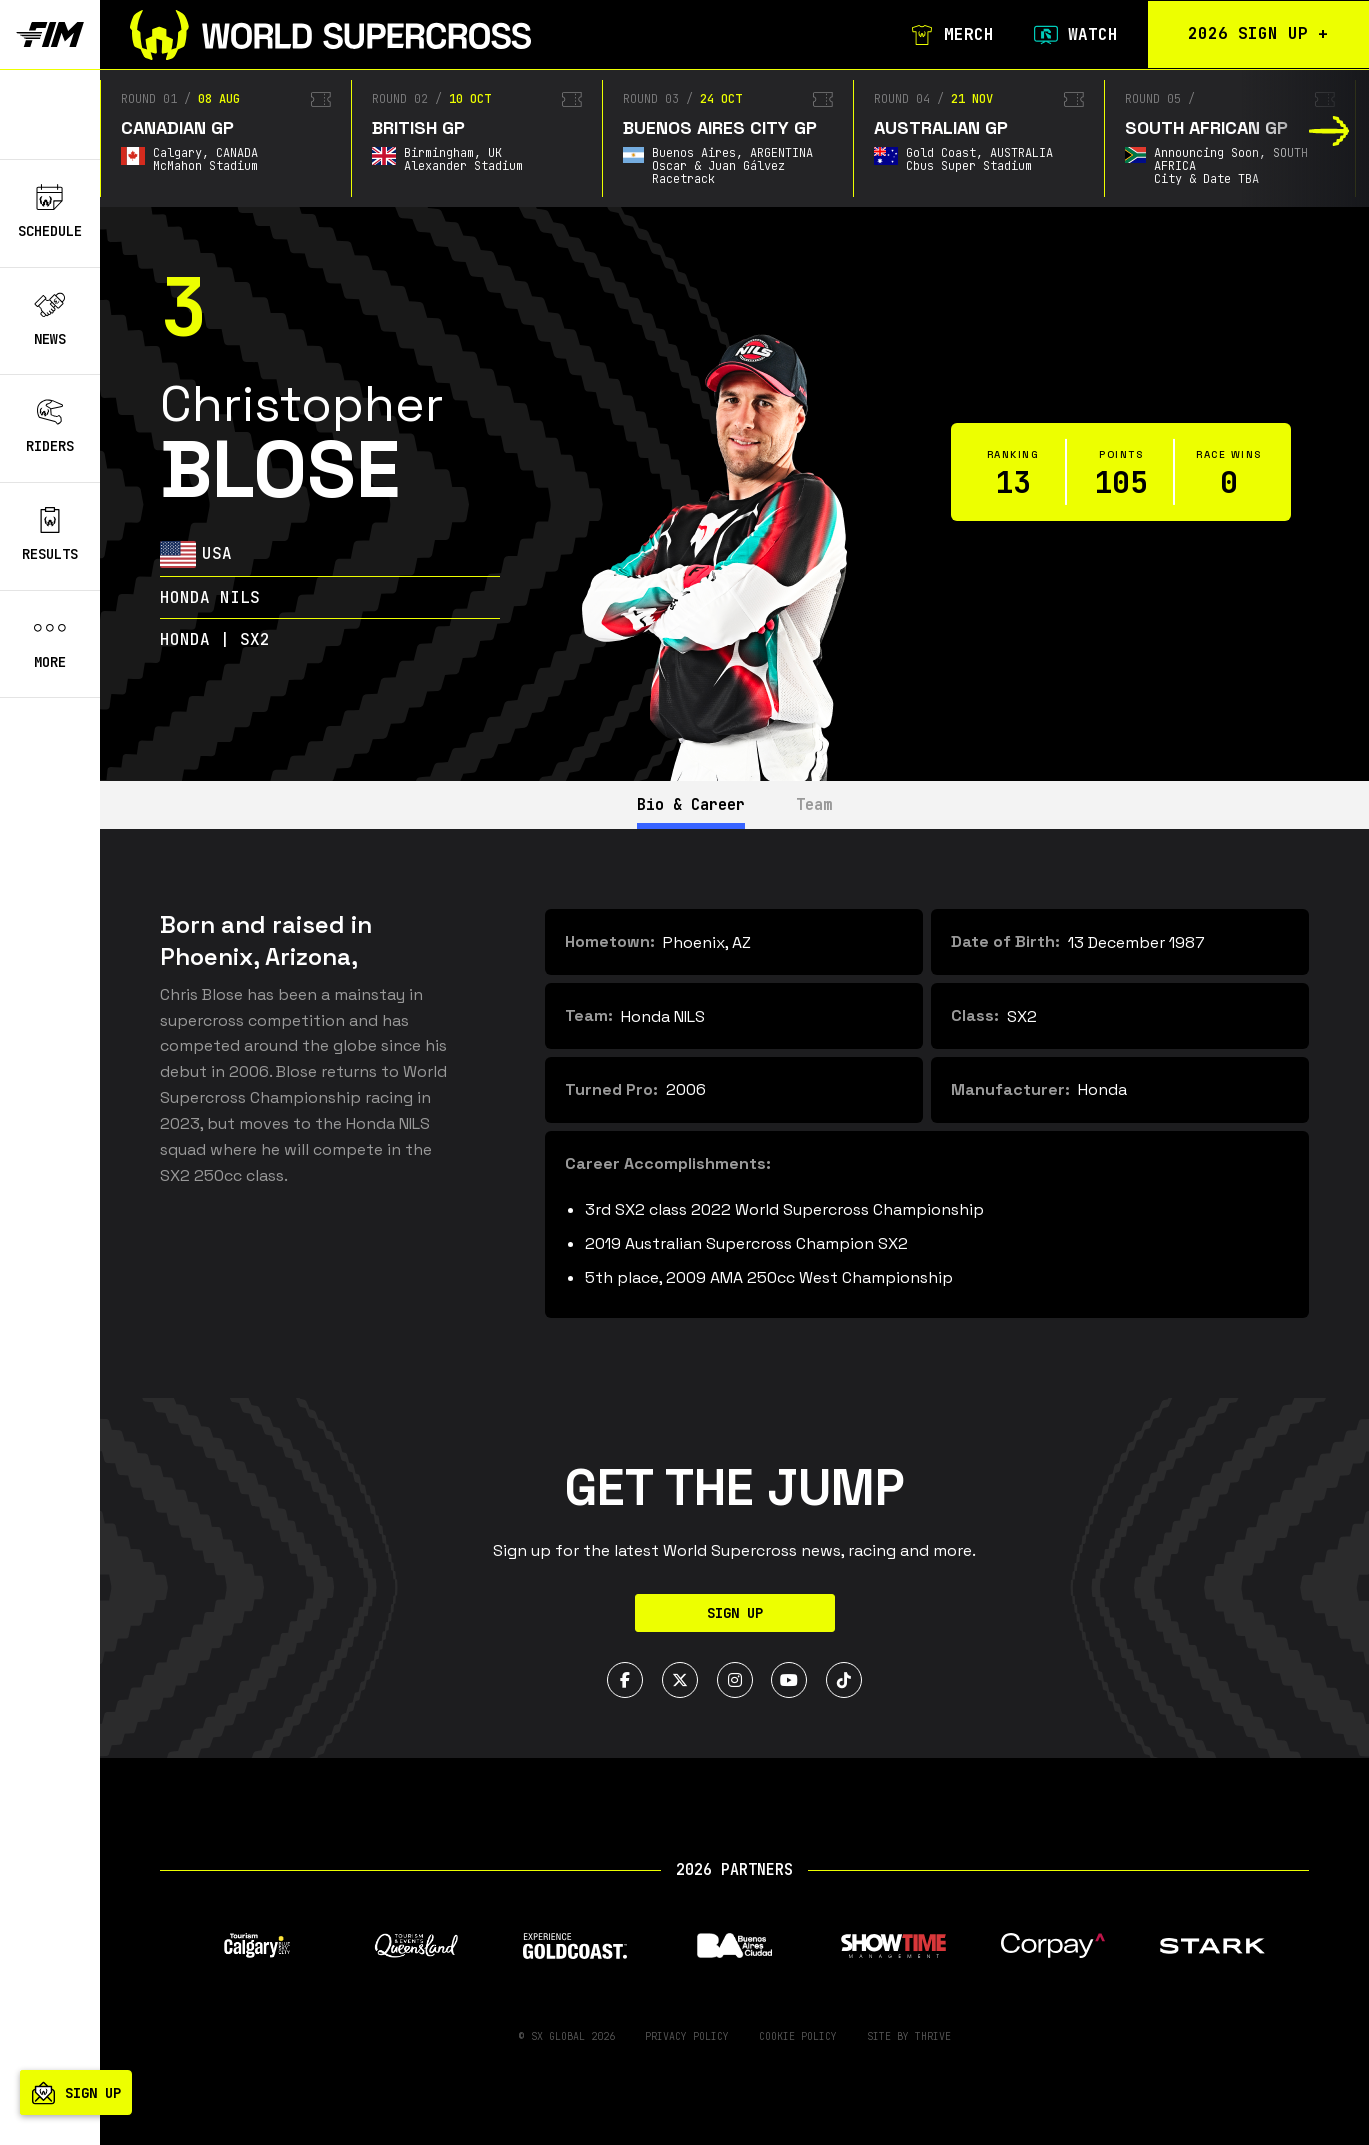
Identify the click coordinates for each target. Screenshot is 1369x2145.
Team (825, 804)
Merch (943, 35)
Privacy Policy (687, 2036)
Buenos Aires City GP (720, 127)
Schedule (50, 212)
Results (50, 535)
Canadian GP (177, 127)
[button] (1329, 131)
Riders (50, 427)
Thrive (933, 2036)
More (50, 643)
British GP (418, 127)
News (50, 320)
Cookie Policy (798, 2036)
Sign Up (735, 1613)
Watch (1067, 35)
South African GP (1206, 127)
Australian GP (941, 127)
